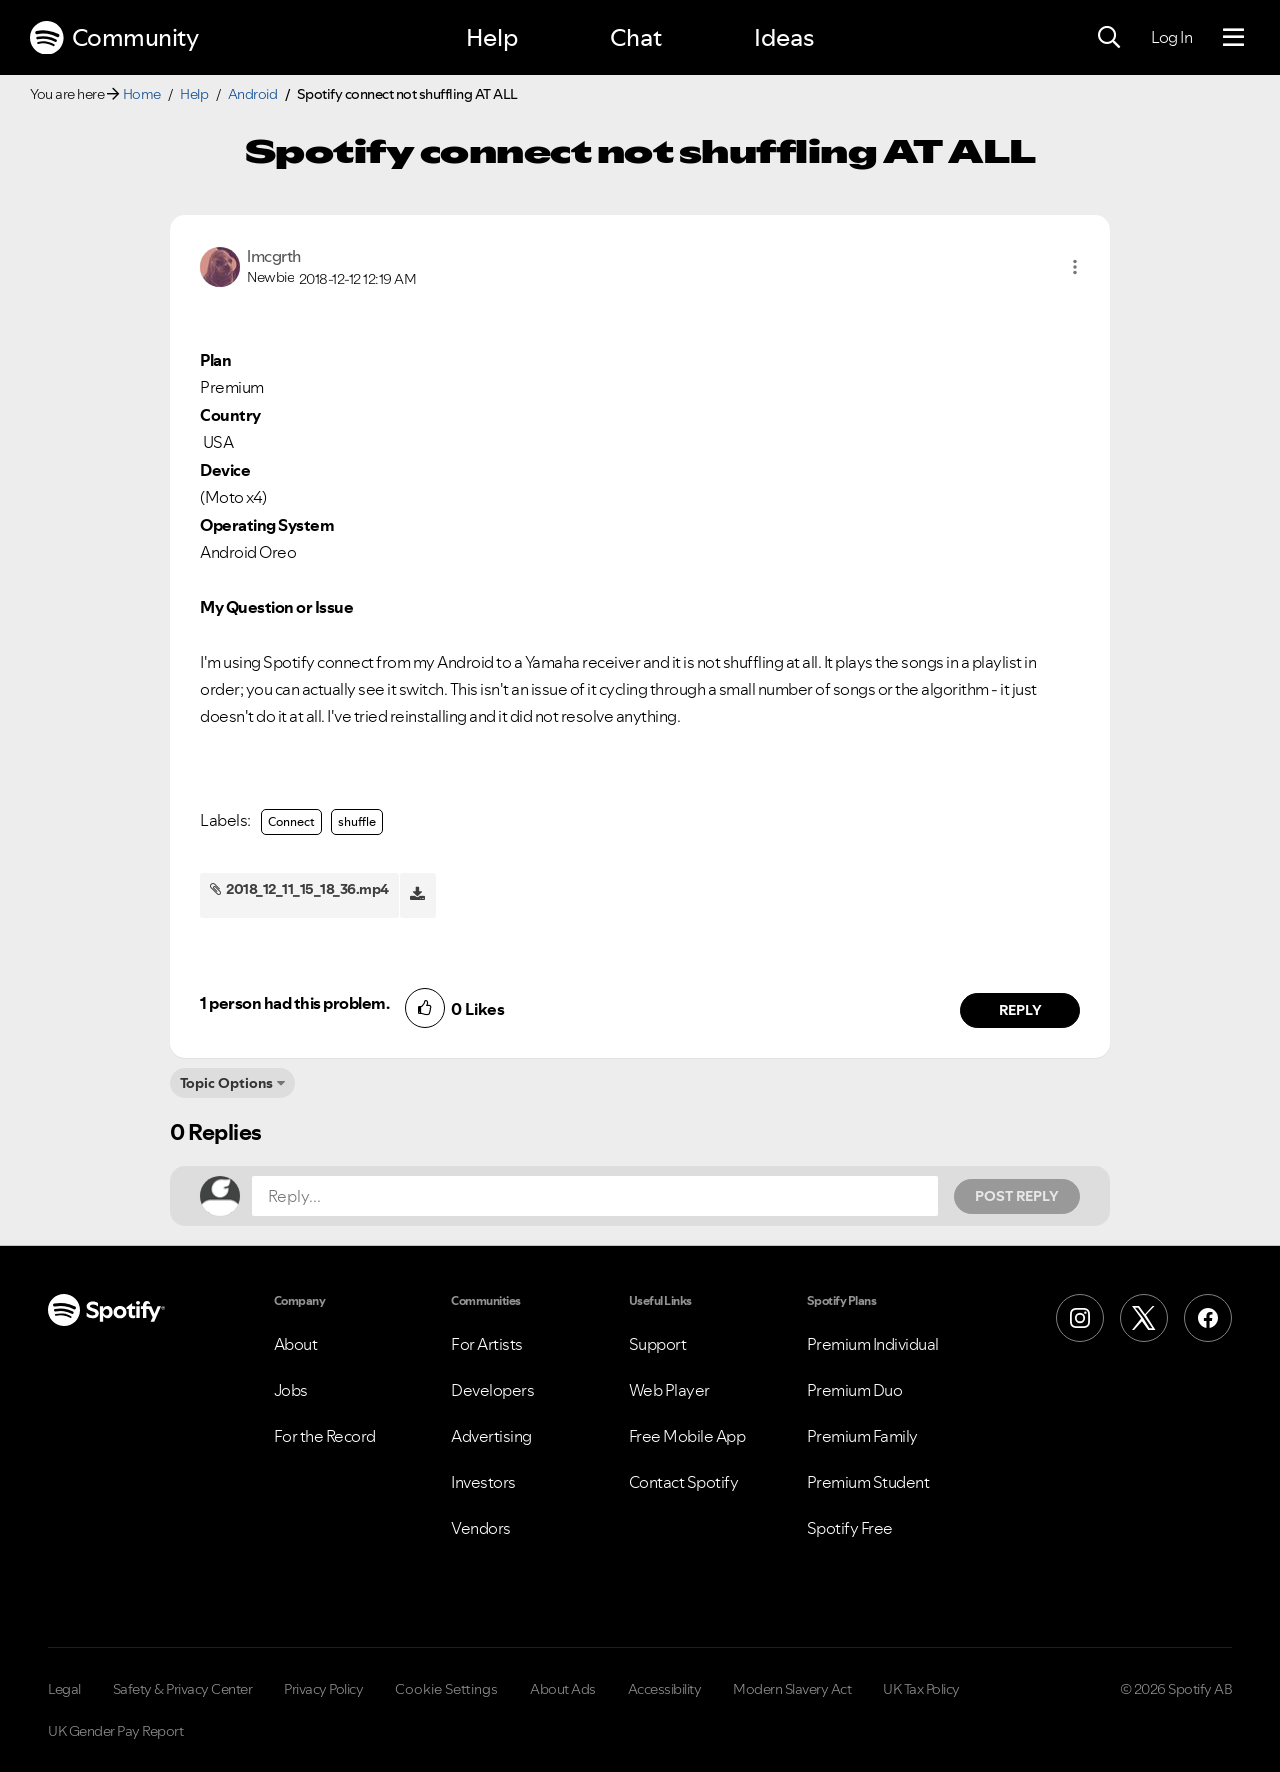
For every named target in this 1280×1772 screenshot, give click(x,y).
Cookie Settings (446, 1689)
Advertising (491, 1436)
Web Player (669, 1390)
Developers (492, 1390)
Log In (1171, 37)
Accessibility (665, 1689)
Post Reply (1017, 1196)
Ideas (784, 37)
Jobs (291, 1390)
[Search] (1109, 38)
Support (658, 1344)
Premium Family (862, 1436)
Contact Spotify (684, 1482)
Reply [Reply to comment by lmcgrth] (1020, 1010)
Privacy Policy (323, 1689)
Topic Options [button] (226, 1083)
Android (253, 94)
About (296, 1344)
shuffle (357, 821)
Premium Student (868, 1482)
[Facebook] (1208, 1318)
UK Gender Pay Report (115, 1731)
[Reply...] (595, 1196)
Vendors (481, 1528)
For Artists (487, 1344)
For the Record (325, 1436)
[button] (1075, 267)
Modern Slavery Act (792, 1689)
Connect (291, 821)
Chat (636, 37)
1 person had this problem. (294, 1003)
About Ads (563, 1689)
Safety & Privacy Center (183, 1689)
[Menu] (1233, 38)
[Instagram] (1080, 1318)
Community (114, 38)
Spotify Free (850, 1528)
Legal (64, 1689)
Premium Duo (855, 1390)
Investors (483, 1482)
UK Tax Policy (921, 1689)
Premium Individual (873, 1344)
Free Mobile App (687, 1436)
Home (142, 94)
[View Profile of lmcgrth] (274, 256)
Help (492, 37)
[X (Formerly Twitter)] (1144, 1318)
